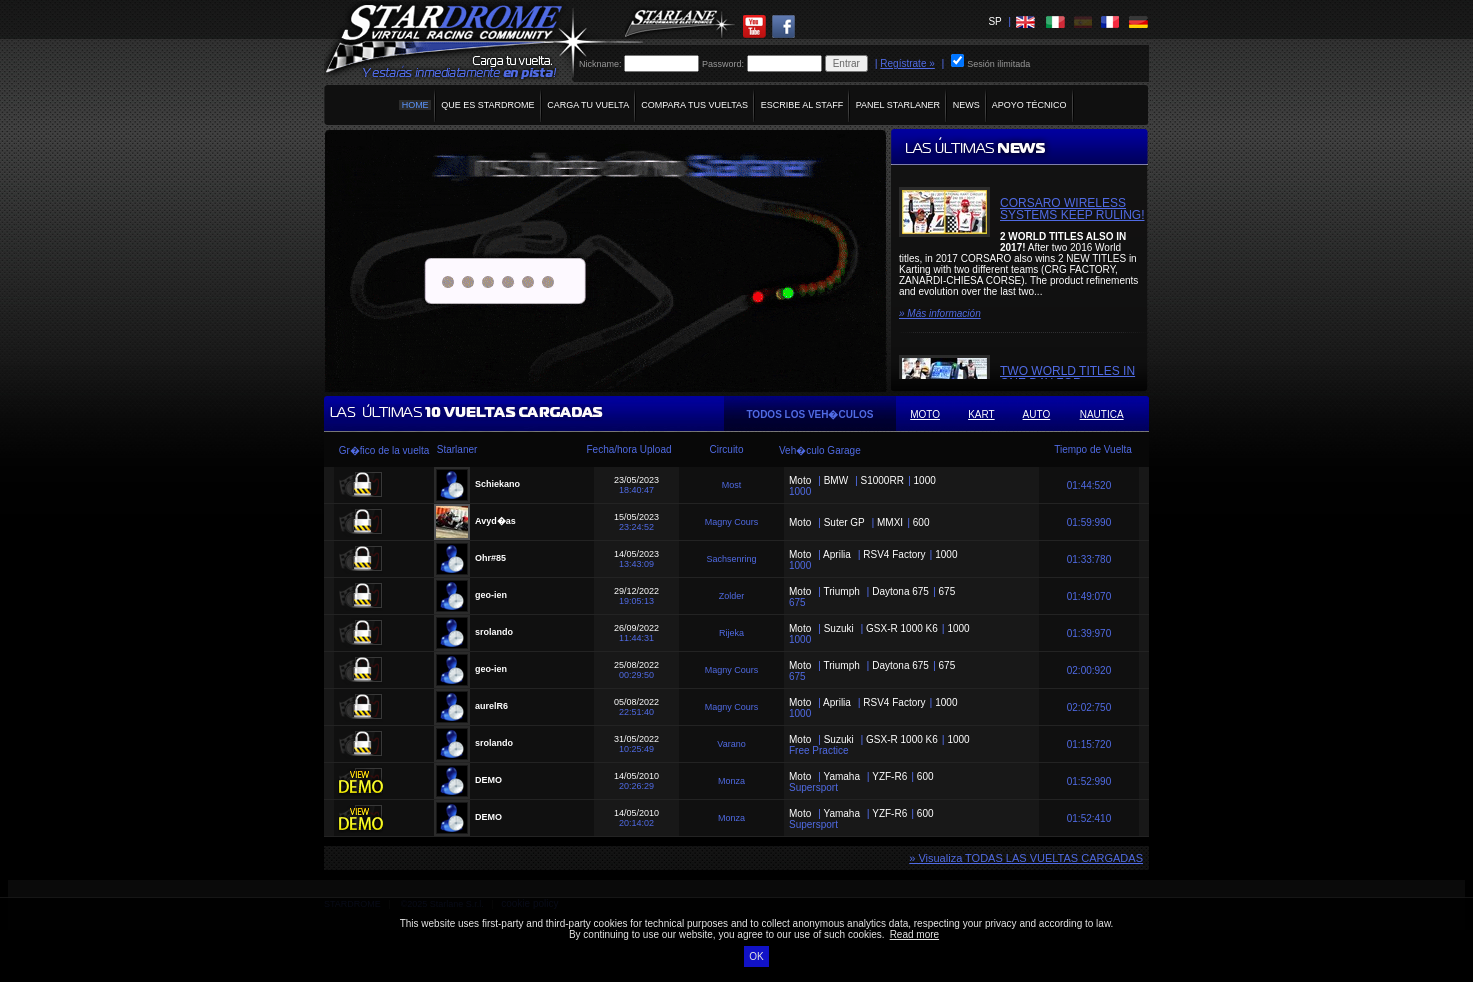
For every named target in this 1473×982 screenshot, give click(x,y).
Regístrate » (907, 63)
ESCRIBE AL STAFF (802, 105)
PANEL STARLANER (897, 105)
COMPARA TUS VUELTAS (695, 105)
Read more (914, 934)
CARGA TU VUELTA (588, 105)
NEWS (966, 105)
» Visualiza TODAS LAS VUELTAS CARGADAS (1026, 858)
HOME (415, 105)
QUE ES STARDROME (488, 105)
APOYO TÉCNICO (1029, 105)
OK (756, 956)
